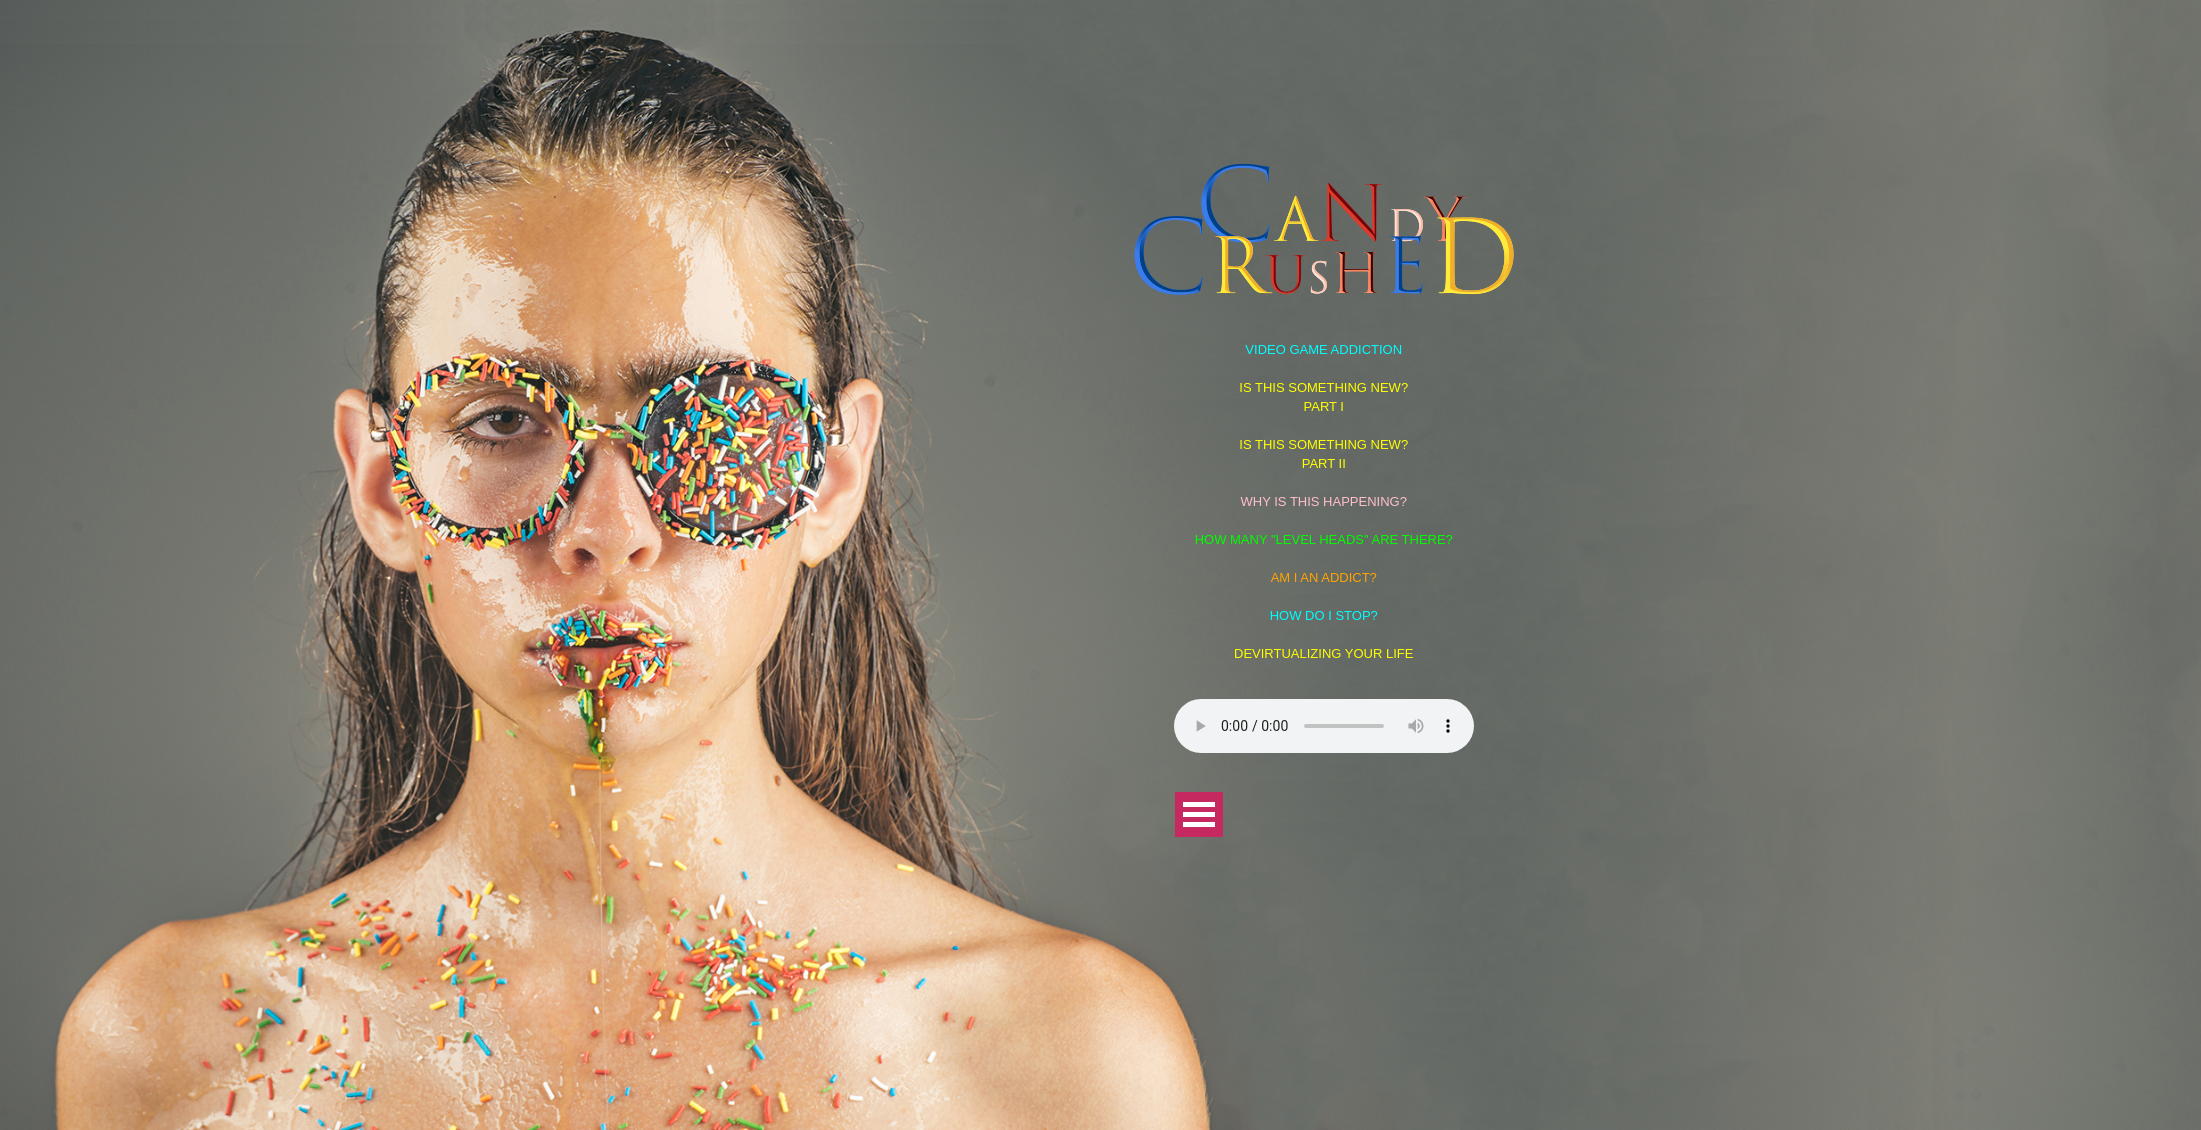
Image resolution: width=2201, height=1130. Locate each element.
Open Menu (1199, 814)
